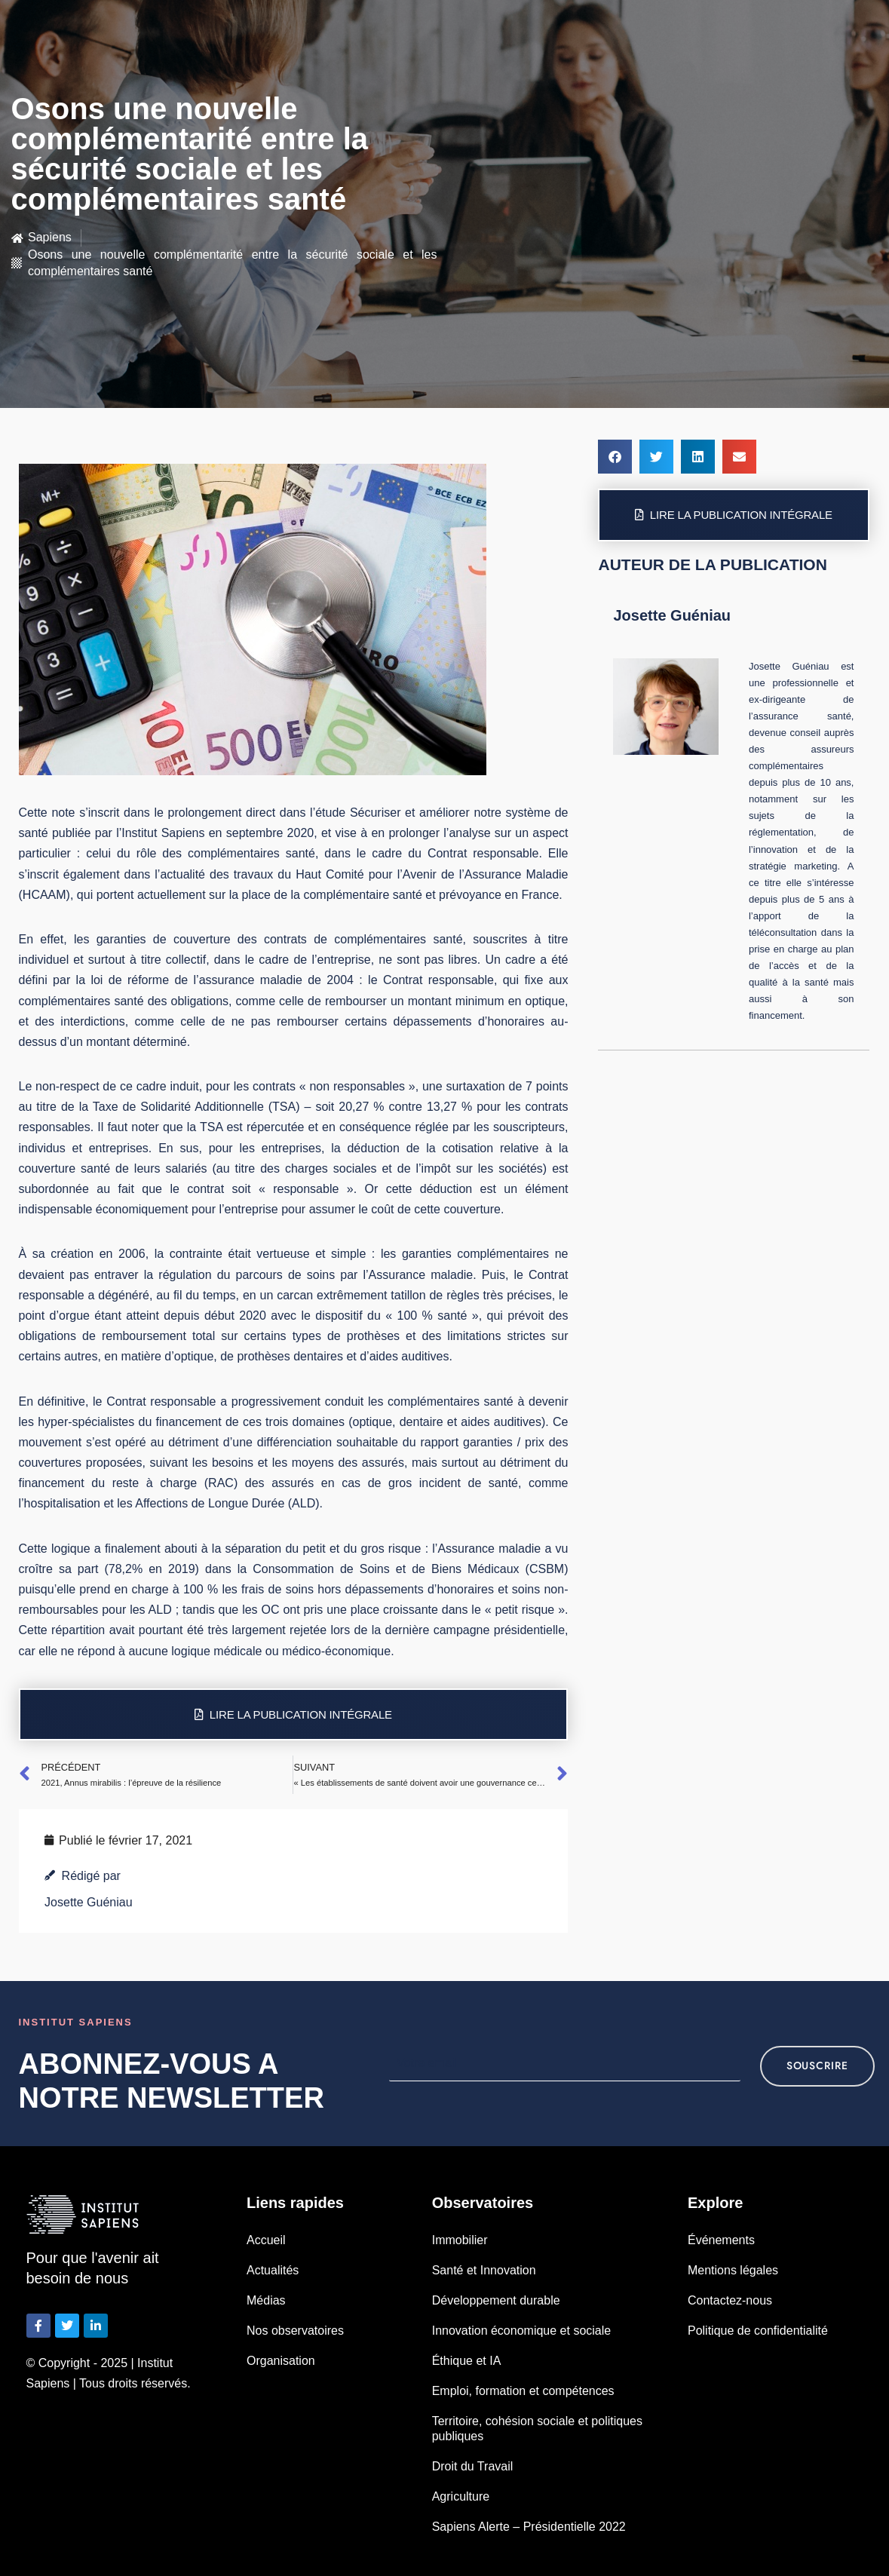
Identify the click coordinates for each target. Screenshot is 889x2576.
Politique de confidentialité (758, 2330)
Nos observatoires (295, 2330)
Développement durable (496, 2300)
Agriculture (460, 2496)
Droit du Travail (472, 2466)
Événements (721, 2240)
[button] (615, 457)
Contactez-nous (730, 2300)
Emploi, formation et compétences (523, 2390)
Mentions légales (733, 2270)
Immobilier (460, 2240)
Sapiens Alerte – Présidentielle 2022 (529, 2526)
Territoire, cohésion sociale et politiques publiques (537, 2429)
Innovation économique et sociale (522, 2330)
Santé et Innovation (484, 2270)
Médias (266, 2300)
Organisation (281, 2360)
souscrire (817, 2066)
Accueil (266, 2240)
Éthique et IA (466, 2360)
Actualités (273, 2270)
